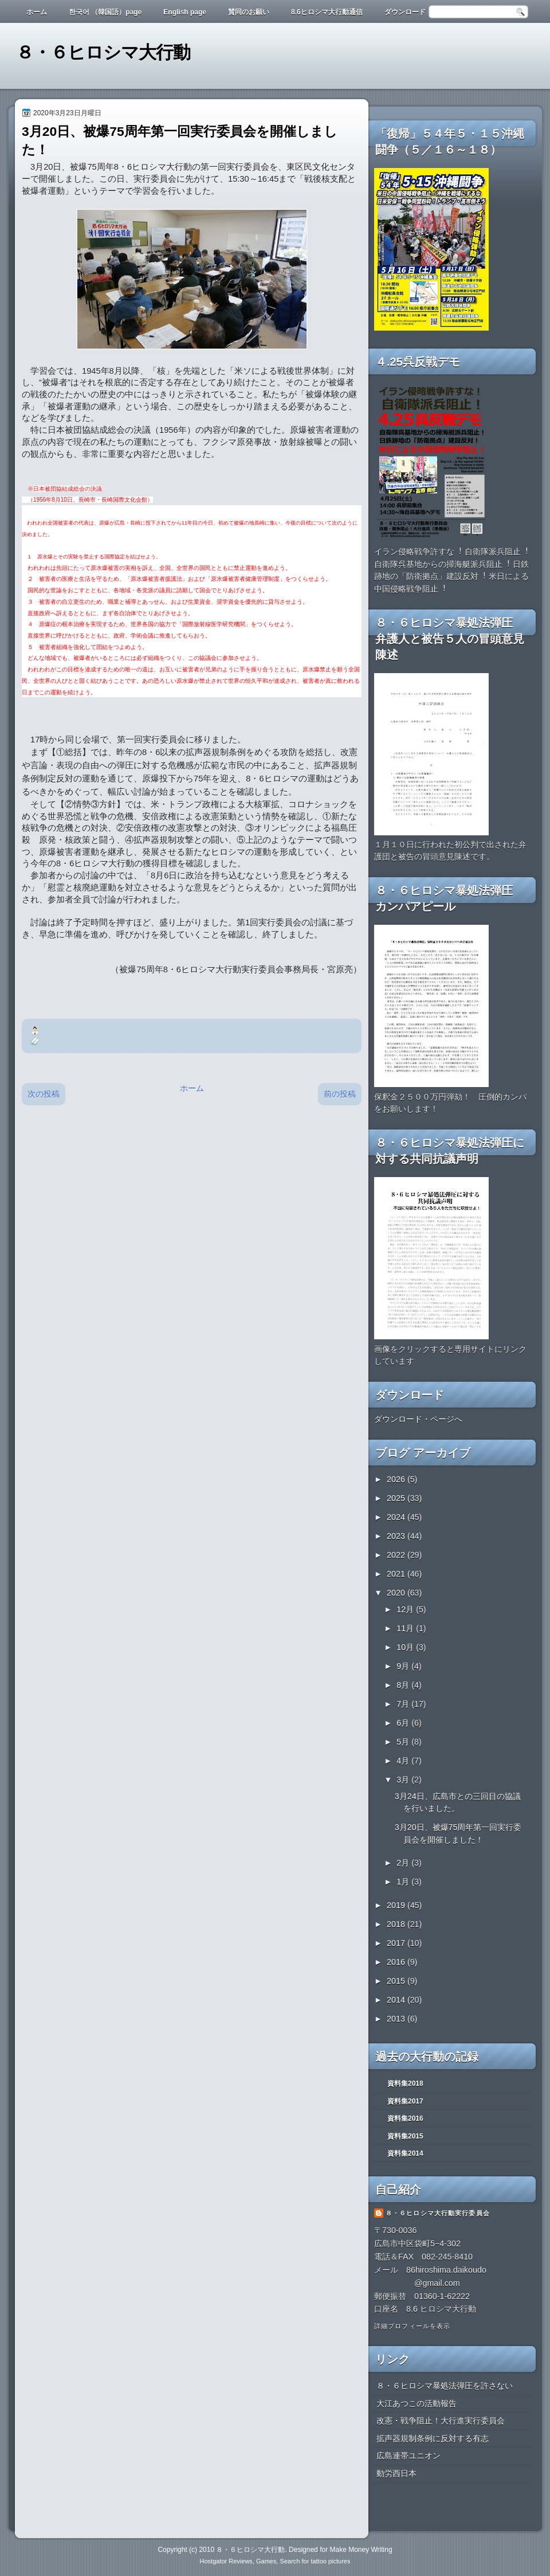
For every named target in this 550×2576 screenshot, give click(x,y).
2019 (397, 1905)
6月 (403, 1722)
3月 (403, 1779)
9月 (403, 1666)
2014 (397, 1999)
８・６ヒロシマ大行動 (103, 52)
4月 (403, 1760)
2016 (397, 1962)
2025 (397, 1498)
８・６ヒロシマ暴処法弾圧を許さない (444, 2385)
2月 (403, 1862)
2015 (397, 1980)
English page (184, 12)
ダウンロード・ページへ (418, 1419)
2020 (397, 1592)
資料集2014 (405, 2153)
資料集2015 (405, 2136)
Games (266, 2561)
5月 (403, 1741)
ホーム (36, 12)
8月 (403, 1685)
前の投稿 (340, 1094)
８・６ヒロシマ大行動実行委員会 (438, 2213)
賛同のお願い (248, 12)
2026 (397, 1479)
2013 (397, 2018)
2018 (397, 1924)
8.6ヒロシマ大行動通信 (327, 12)
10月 (406, 1647)
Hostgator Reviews (226, 2561)
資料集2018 (405, 2083)
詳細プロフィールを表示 (412, 2326)
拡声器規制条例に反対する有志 (432, 2438)
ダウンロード (405, 12)
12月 (406, 1609)
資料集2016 (405, 2118)
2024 (397, 1517)
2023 (397, 1536)
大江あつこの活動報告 (416, 2403)
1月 (403, 1881)
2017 (397, 1943)
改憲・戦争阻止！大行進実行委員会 (440, 2420)
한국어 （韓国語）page (105, 12)
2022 (397, 1554)
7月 (403, 1704)
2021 (397, 1573)
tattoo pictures (330, 2561)
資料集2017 (405, 2101)
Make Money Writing (360, 2550)
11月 (406, 1628)
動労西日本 (396, 2473)
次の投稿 (44, 1094)
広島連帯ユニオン (408, 2455)
